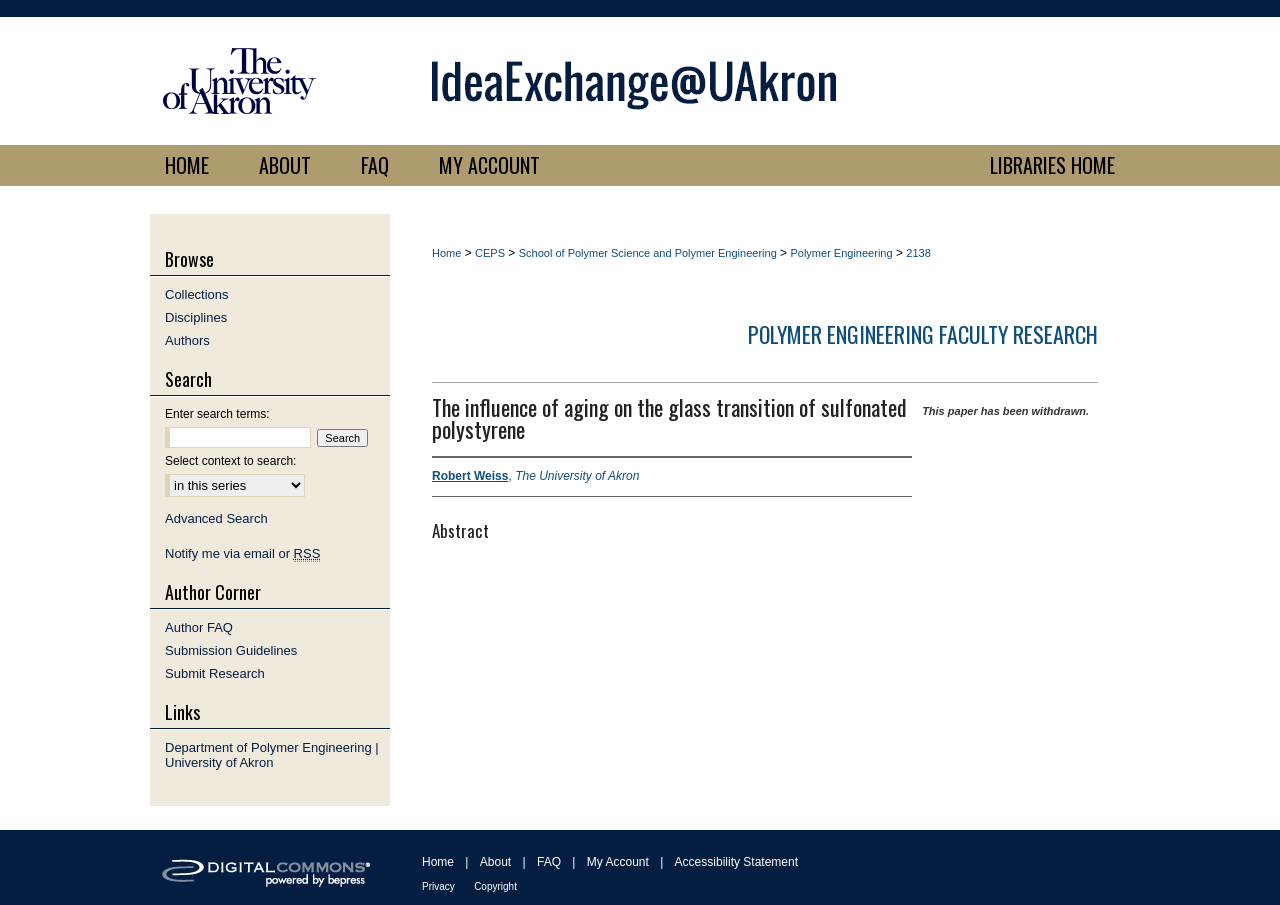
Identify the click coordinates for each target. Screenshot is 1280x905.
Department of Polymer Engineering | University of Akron (272, 755)
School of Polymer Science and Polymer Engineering (648, 253)
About (495, 862)
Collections (197, 294)
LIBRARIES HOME (1052, 165)
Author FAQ (199, 627)
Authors (187, 340)
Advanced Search (216, 518)
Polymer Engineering (841, 253)
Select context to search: (230, 461)
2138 (918, 253)
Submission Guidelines (231, 650)
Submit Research (215, 673)
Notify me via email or (242, 553)
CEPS (490, 253)
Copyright (495, 886)
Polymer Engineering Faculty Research (923, 334)
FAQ (549, 862)
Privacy (438, 886)
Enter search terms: (217, 414)
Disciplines (196, 317)
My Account (618, 862)
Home (446, 253)
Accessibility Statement (736, 862)
